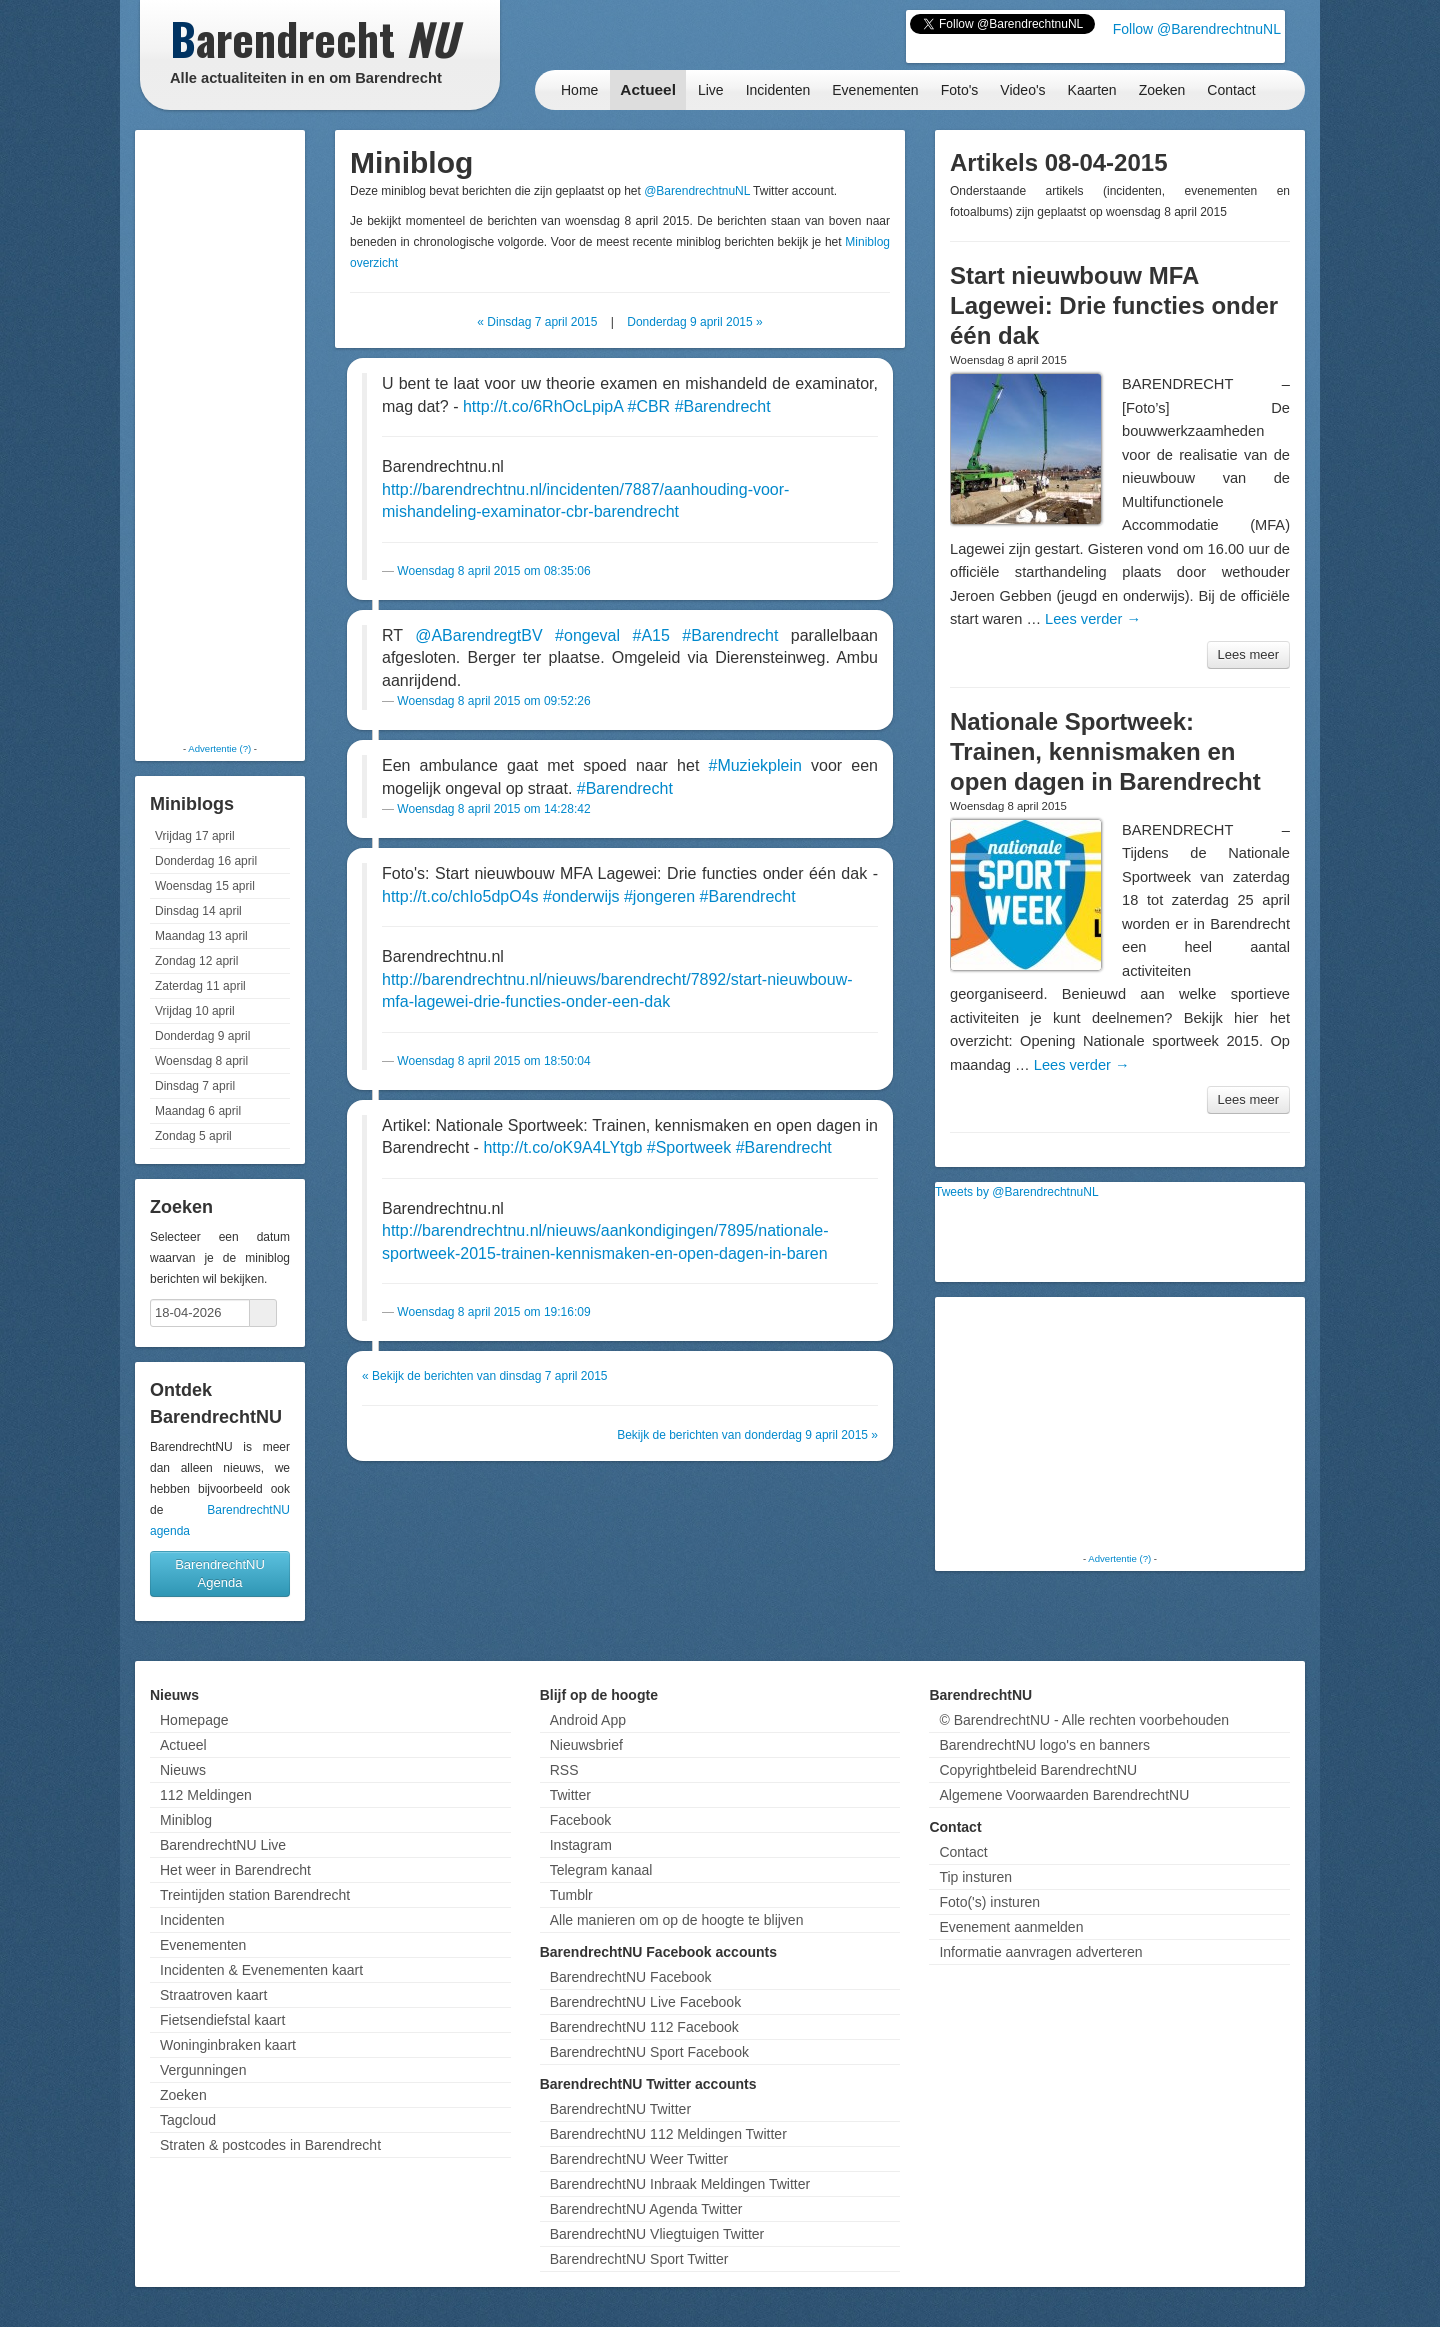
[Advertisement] (220, 435)
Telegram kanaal (601, 1870)
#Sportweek (689, 1147)
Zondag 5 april (193, 1136)
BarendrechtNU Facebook (631, 1977)
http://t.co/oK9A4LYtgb (562, 1147)
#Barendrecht (723, 406)
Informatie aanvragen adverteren (1040, 1952)
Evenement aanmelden (1011, 1927)
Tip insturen (975, 1877)
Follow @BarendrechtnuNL (1197, 29)
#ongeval (587, 635)
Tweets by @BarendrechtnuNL (1017, 1192)
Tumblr (571, 1895)
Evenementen (875, 90)
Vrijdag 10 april (195, 1011)
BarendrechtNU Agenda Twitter (646, 2209)
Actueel (648, 89)
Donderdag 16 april (206, 861)
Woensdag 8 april (201, 1061)
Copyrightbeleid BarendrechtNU (1038, 1770)
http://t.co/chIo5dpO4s (460, 896)
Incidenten (778, 90)
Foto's (960, 90)
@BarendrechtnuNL (697, 191)
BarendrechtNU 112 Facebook (644, 2027)
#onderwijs (581, 896)
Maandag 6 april (198, 1111)
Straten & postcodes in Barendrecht (270, 2145)
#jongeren (659, 896)
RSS (564, 1770)
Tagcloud (188, 2120)
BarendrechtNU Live (223, 1845)
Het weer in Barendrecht (235, 1870)
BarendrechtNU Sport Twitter (639, 2259)
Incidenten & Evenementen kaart (261, 1970)
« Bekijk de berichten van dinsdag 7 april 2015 (485, 1376)
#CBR (648, 406)
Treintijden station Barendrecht (255, 1895)
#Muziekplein (754, 765)
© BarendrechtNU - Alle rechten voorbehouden (1084, 1720)
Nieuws (183, 1770)
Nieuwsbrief (586, 1745)
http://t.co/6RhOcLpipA (543, 406)
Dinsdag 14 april (198, 911)
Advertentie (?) (219, 748)
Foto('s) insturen (989, 1902)
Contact (1231, 90)
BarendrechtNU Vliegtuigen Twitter (657, 2234)
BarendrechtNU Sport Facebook (649, 2052)
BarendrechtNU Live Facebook (645, 2002)
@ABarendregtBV (478, 635)
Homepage (194, 1720)
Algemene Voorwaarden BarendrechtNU (1064, 1795)
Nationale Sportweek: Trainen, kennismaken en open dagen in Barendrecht (1105, 751)
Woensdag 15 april (205, 886)
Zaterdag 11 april (200, 986)
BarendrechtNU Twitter (620, 2109)
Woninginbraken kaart (228, 2045)
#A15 (650, 635)
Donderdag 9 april (202, 1036)
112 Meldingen (206, 1795)
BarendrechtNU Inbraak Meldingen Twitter (680, 2184)
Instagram (581, 1845)
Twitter (570, 1795)
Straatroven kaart (213, 1995)
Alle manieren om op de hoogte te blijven (677, 1920)
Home (579, 90)
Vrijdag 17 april (195, 836)
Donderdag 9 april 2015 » (694, 322)
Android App (588, 1720)
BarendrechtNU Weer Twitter (639, 2159)
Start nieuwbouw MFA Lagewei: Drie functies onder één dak (1114, 305)
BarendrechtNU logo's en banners (1044, 1745)
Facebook (580, 1820)
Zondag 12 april (196, 961)
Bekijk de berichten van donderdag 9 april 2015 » (747, 1435)
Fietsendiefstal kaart (222, 2020)
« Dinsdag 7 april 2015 (537, 322)
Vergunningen (203, 2070)
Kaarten (1092, 90)
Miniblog (186, 1820)
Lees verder (1093, 619)
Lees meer (1248, 654)
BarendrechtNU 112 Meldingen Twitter (668, 2134)
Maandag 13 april (201, 936)
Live (711, 90)
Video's (1022, 90)
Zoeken (1162, 90)
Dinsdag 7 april (195, 1086)
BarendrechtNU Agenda (220, 1573)
